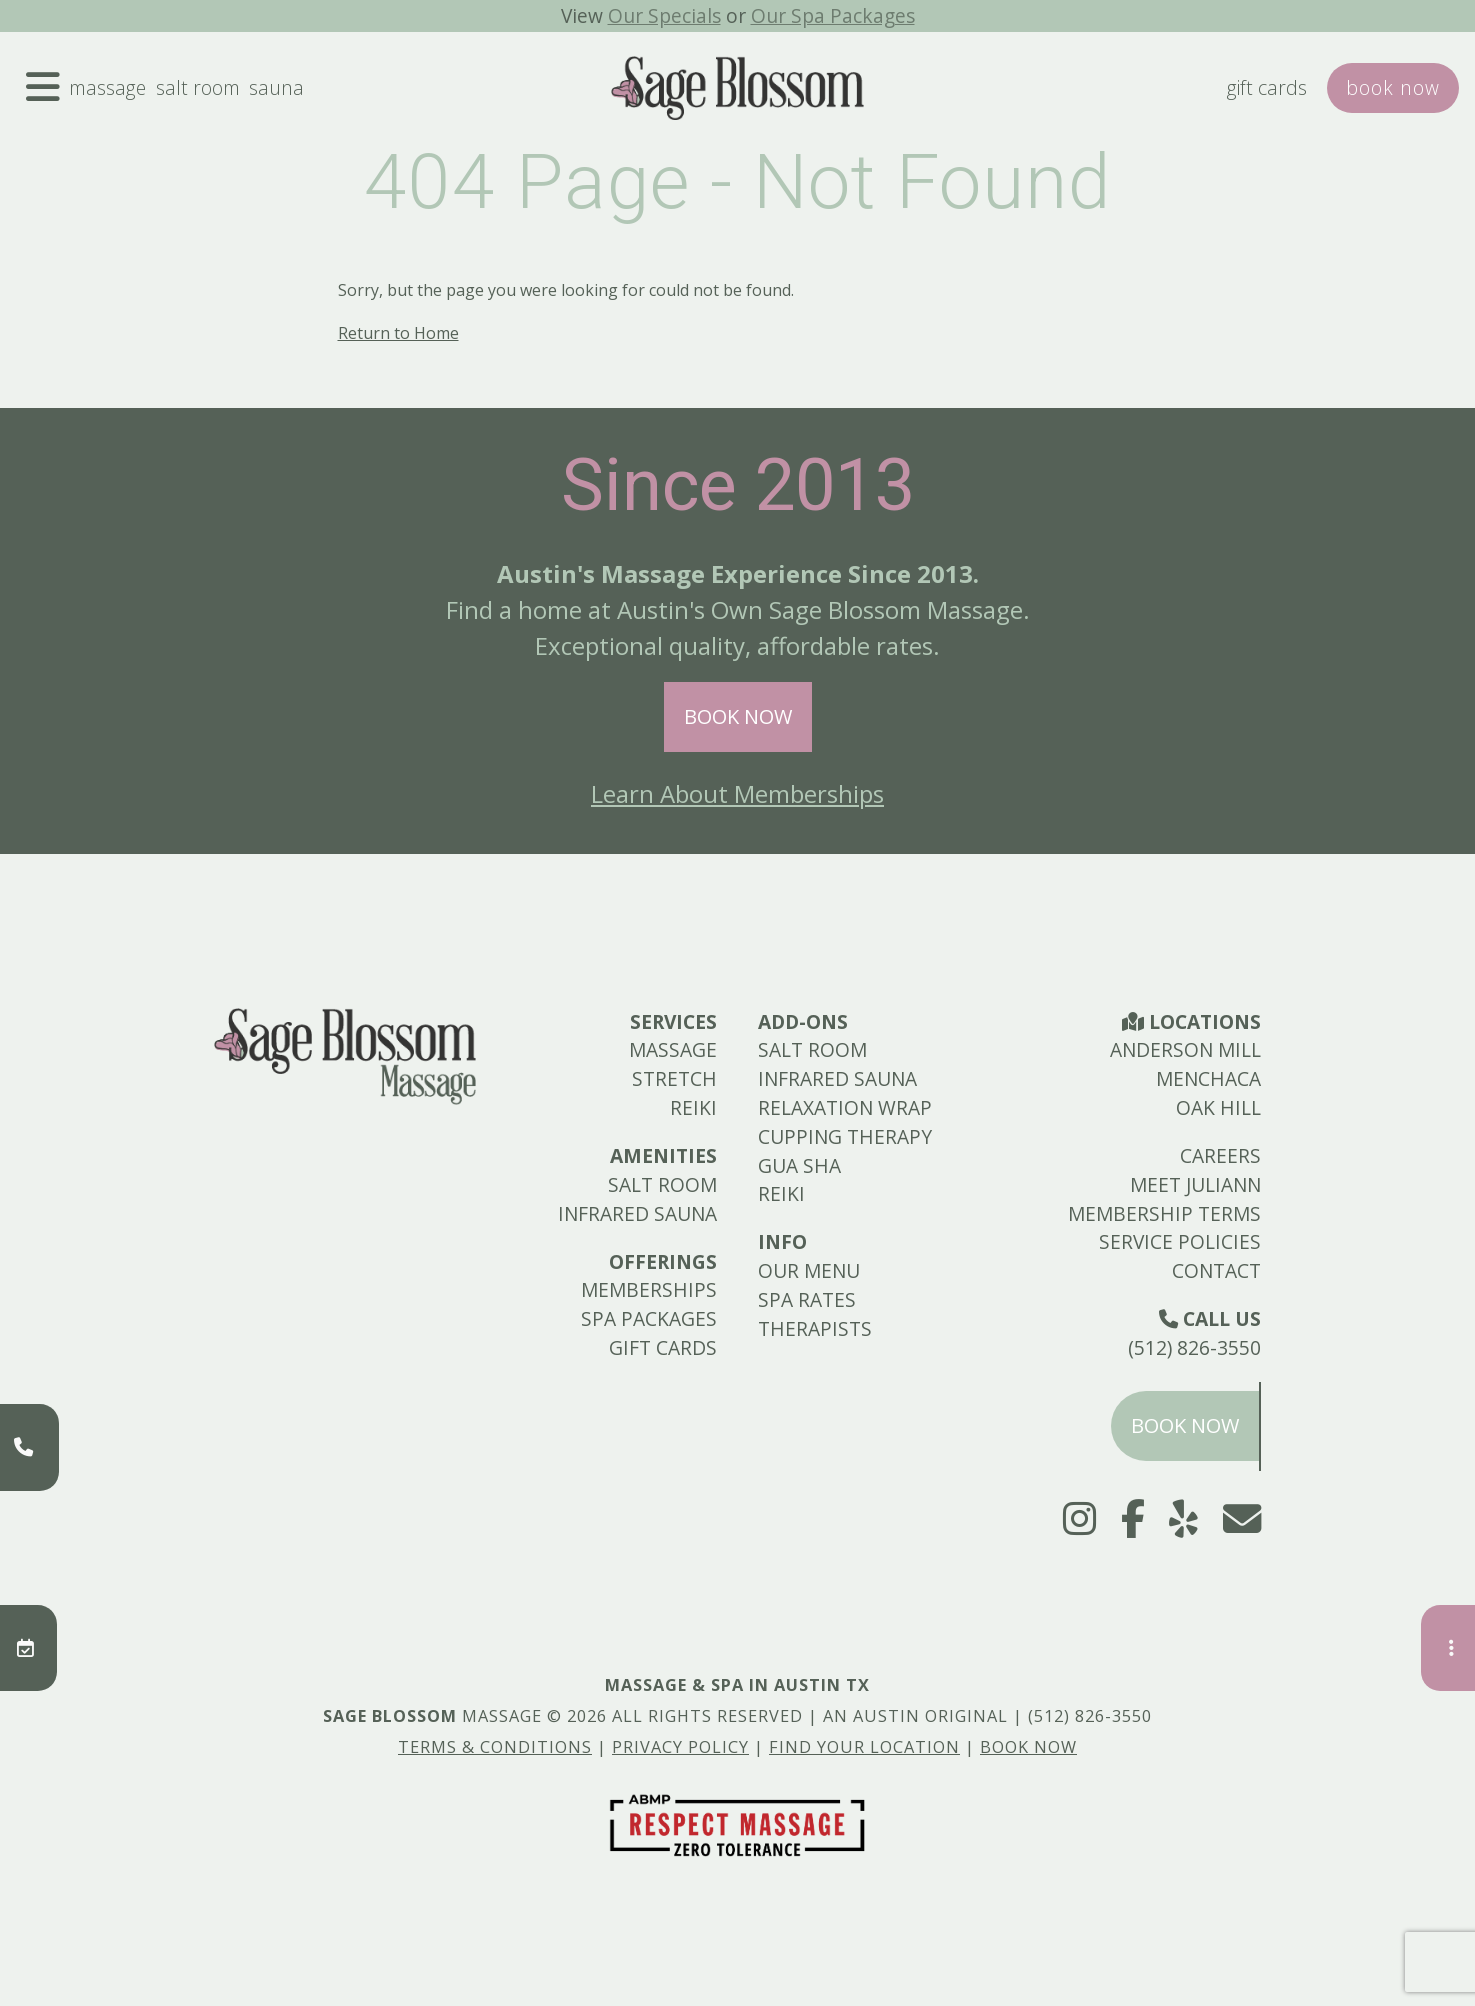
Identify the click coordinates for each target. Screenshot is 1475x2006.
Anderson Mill (1185, 1049)
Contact (1216, 1270)
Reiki (693, 1107)
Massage (107, 87)
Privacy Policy (680, 1747)
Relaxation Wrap (845, 1107)
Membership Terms (1164, 1213)
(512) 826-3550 (1194, 1347)
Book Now (738, 716)
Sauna (276, 87)
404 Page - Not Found (737, 182)
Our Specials (664, 15)
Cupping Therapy (845, 1136)
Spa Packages (649, 1318)
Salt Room (198, 87)
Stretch (674, 1078)
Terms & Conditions (495, 1747)
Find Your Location (864, 1747)
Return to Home (398, 333)
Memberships (649, 1289)
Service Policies (1180, 1241)
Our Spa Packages (833, 15)
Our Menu (809, 1270)
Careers (1220, 1155)
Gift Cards (1267, 87)
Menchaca (1208, 1078)
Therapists (815, 1328)
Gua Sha (799, 1165)
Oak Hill (1218, 1107)
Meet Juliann (1195, 1184)
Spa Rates (807, 1299)
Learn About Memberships (737, 793)
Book (1393, 87)
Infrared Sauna (637, 1213)
